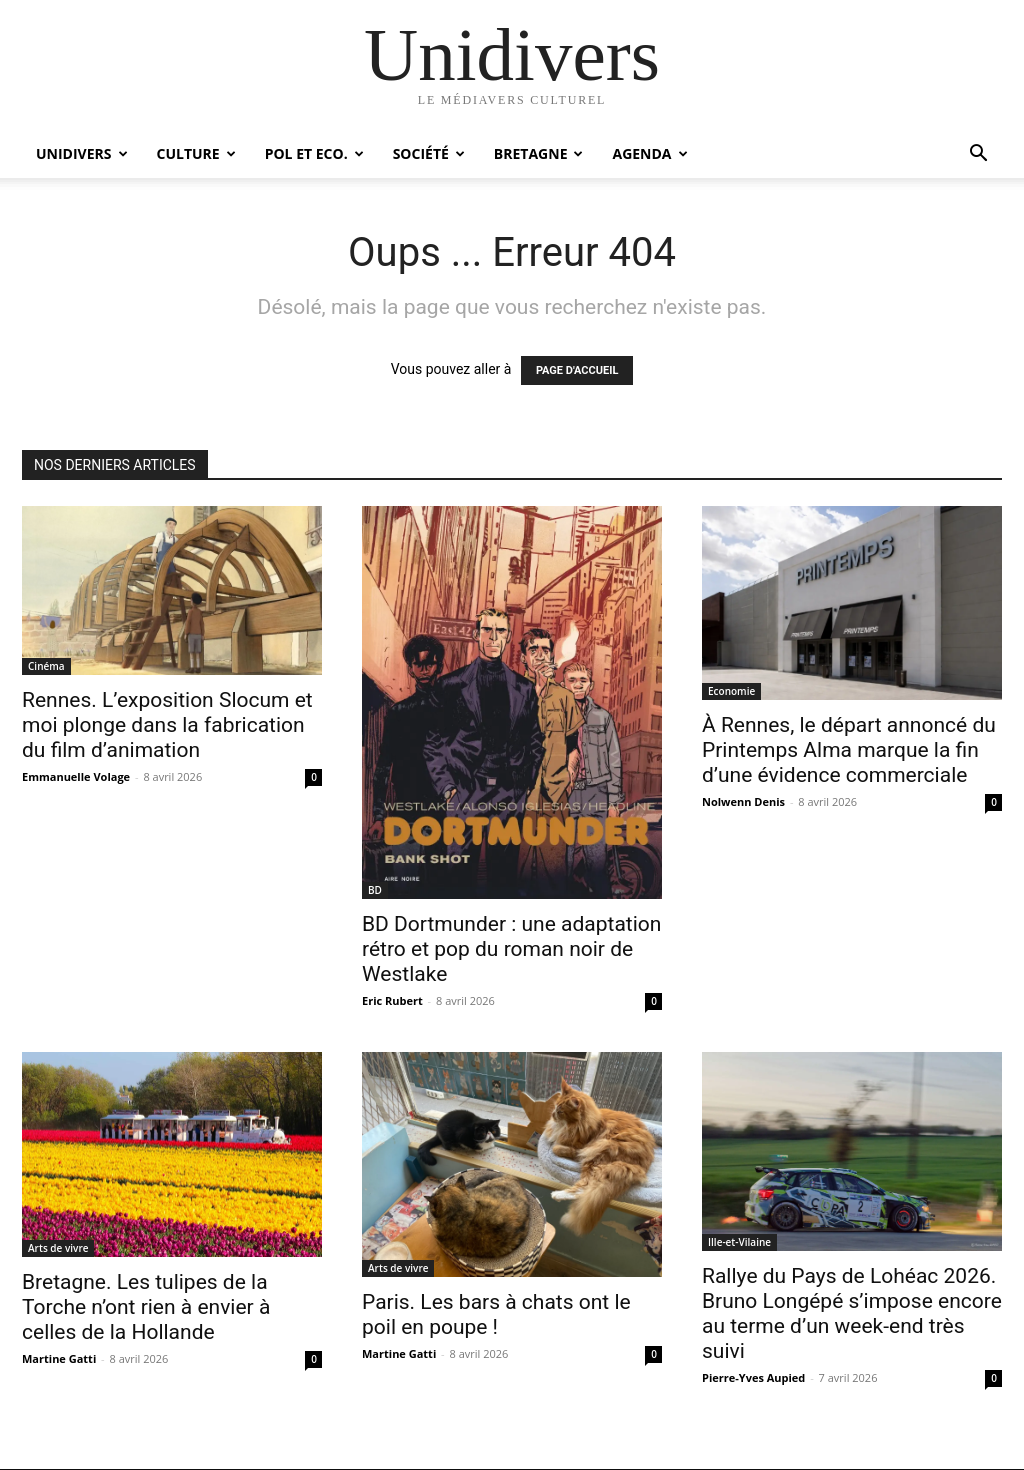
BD (375, 890)
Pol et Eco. (314, 153)
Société (429, 153)
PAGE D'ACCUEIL (577, 370)
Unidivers (82, 153)
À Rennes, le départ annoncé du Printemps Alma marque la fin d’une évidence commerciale (849, 750)
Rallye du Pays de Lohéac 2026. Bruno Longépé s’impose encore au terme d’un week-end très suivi (852, 1313)
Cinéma (46, 666)
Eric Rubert (392, 1000)
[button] (978, 155)
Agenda (649, 153)
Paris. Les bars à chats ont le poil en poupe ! (496, 1314)
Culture (196, 153)
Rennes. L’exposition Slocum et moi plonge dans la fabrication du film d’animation (167, 725)
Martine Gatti (59, 1358)
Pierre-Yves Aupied (753, 1377)
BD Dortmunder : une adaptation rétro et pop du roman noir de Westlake (511, 949)
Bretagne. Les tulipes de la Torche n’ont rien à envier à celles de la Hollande (146, 1307)
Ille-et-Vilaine (739, 1242)
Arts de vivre (58, 1248)
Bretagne (539, 153)
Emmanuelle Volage (76, 776)
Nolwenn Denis (743, 801)
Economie (731, 691)
